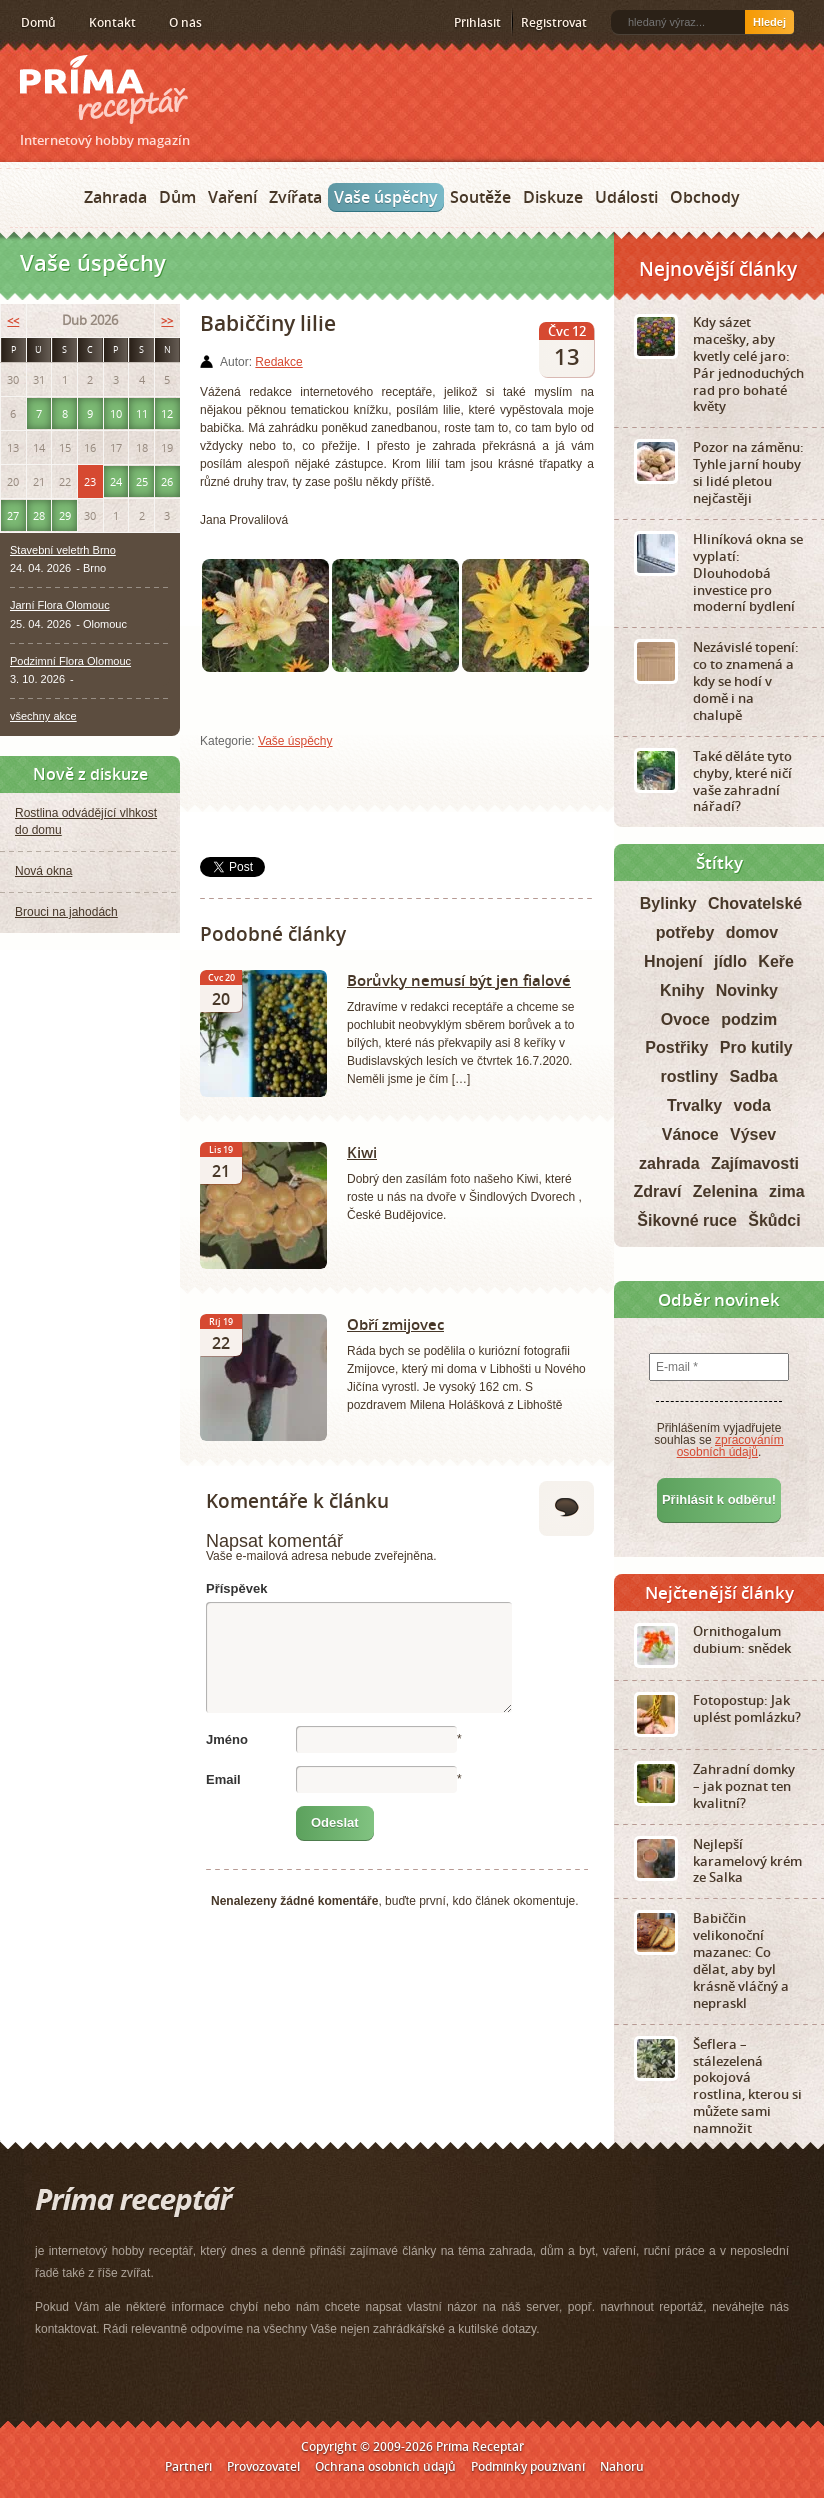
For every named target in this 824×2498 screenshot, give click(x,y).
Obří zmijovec (395, 1324)
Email (223, 1779)
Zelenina (725, 1191)
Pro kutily (756, 1047)
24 (116, 481)
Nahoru (622, 2466)
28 (39, 515)
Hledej (769, 22)
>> (167, 320)
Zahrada (115, 197)
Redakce (278, 362)
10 (116, 413)
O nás (185, 22)
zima (787, 1191)
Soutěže (480, 197)
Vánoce (690, 1134)
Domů (38, 22)
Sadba (754, 1076)
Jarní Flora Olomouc (60, 605)
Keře (776, 961)
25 (142, 481)
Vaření (232, 197)
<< (13, 320)
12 (167, 413)
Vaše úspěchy (386, 197)
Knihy (682, 990)
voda (752, 1105)
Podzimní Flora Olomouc (70, 661)
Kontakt (112, 22)
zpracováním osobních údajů (730, 1446)
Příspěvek (236, 1588)
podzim (749, 1019)
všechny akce (43, 716)
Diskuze (553, 197)
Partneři (188, 2466)
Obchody (705, 197)
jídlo (730, 961)
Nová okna (43, 871)
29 (65, 515)
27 (13, 515)
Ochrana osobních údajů (385, 2466)
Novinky (747, 990)
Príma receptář (104, 89)
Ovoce (685, 1019)
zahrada (669, 1163)
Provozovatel (263, 2466)
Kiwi (362, 1152)
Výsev (753, 1134)
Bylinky (668, 903)
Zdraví (657, 1191)
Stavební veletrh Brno (63, 550)
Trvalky (694, 1105)
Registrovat (554, 22)
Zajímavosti (755, 1163)
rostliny (689, 1076)
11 (142, 413)
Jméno (227, 1739)
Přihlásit (477, 22)
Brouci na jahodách (66, 912)
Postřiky (676, 1047)
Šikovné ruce (687, 1220)
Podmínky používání (528, 2466)
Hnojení (673, 961)
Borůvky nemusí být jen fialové (459, 980)
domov (752, 932)
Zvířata (295, 197)
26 (167, 481)
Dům (177, 197)
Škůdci (774, 1220)
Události (626, 197)
